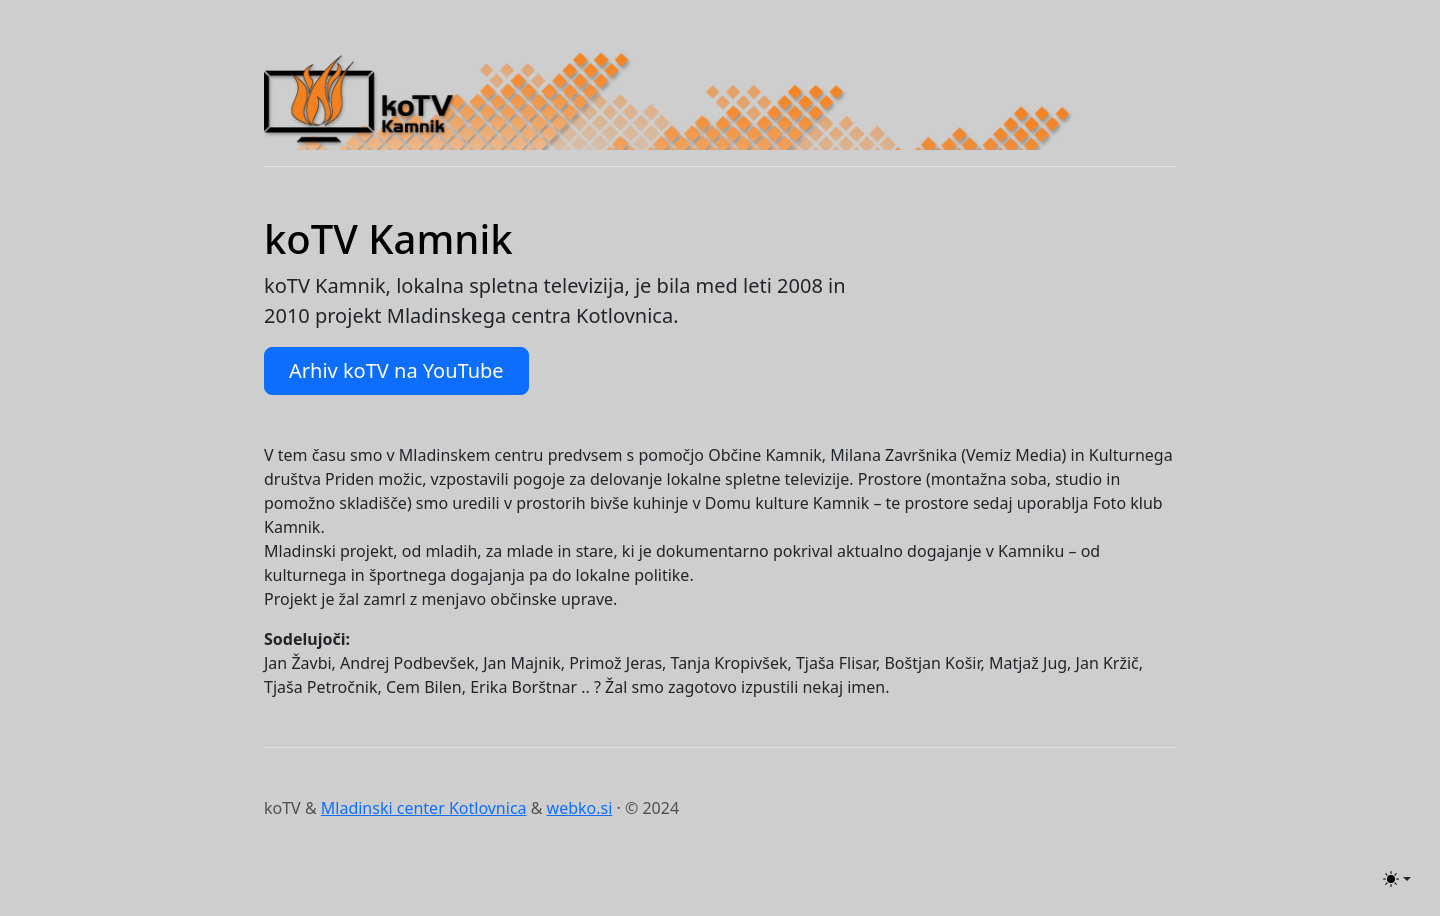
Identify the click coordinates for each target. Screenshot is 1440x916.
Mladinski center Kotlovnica (424, 808)
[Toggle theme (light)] (1397, 879)
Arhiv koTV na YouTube (396, 370)
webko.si (580, 808)
